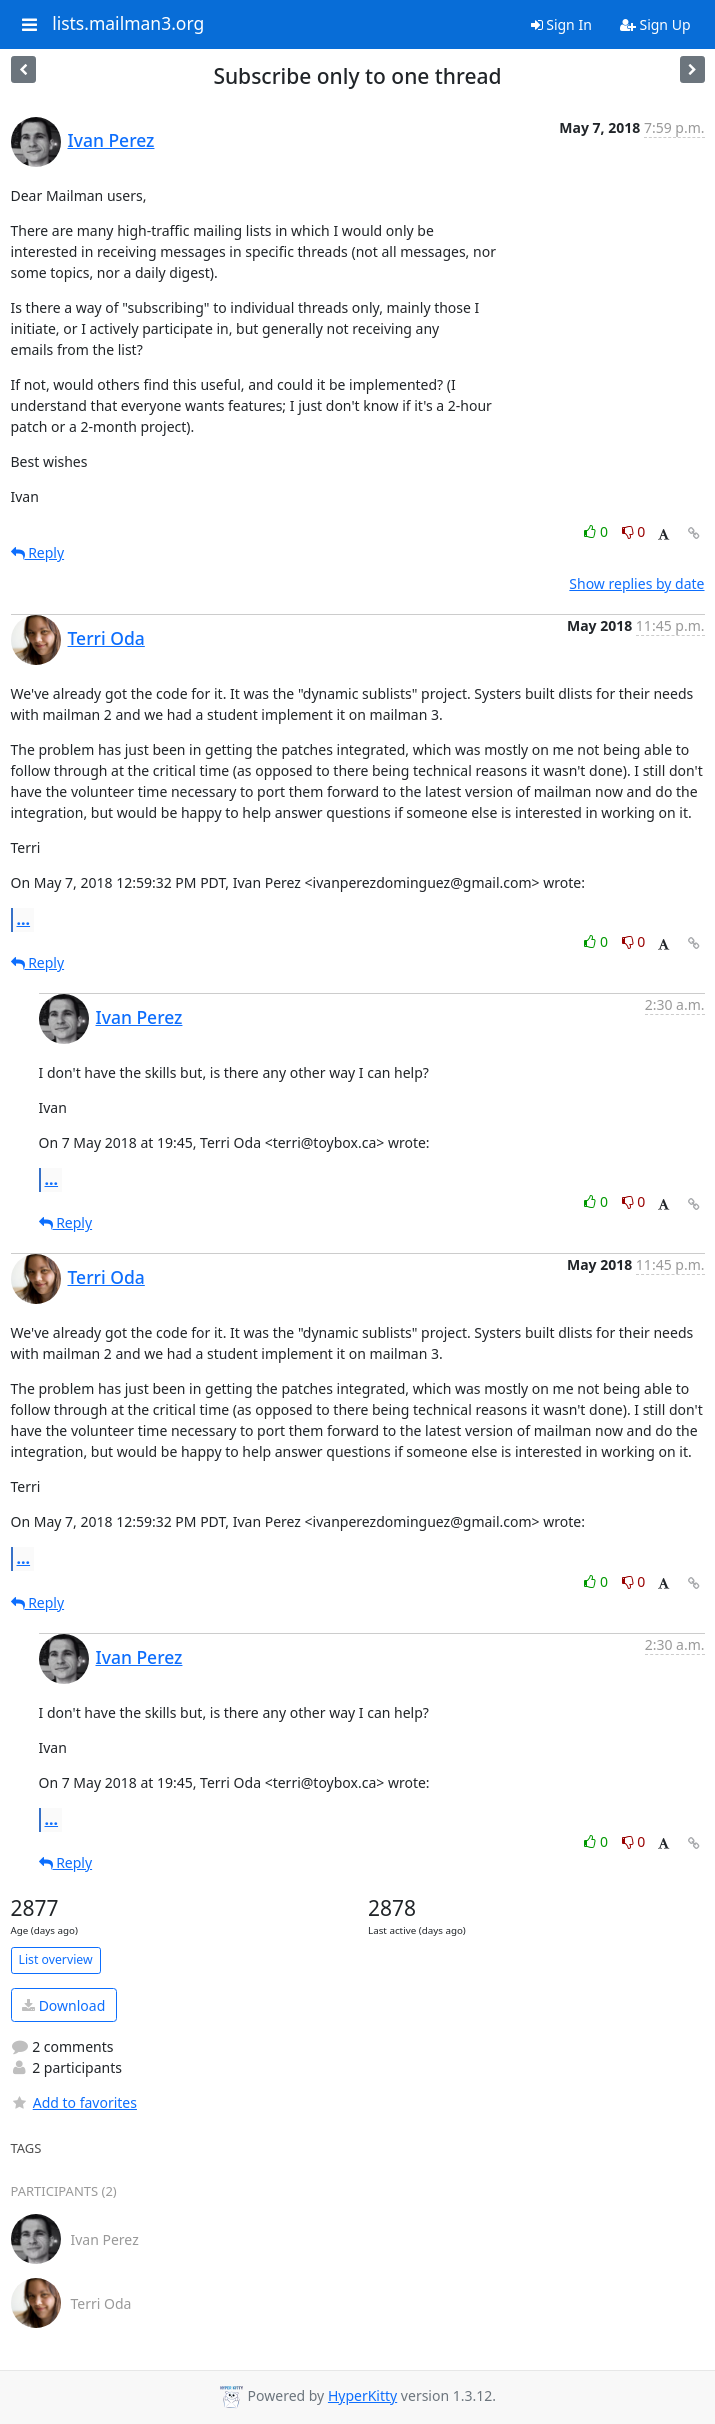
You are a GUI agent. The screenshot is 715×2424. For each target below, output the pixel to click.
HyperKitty (362, 2395)
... (24, 919)
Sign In (561, 24)
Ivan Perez (111, 140)
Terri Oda (106, 638)
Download (63, 2005)
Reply (38, 552)
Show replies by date (636, 583)
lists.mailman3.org (128, 24)
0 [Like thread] (597, 531)
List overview (56, 1959)
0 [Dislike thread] (634, 531)
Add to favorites (74, 2102)
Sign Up (655, 24)
